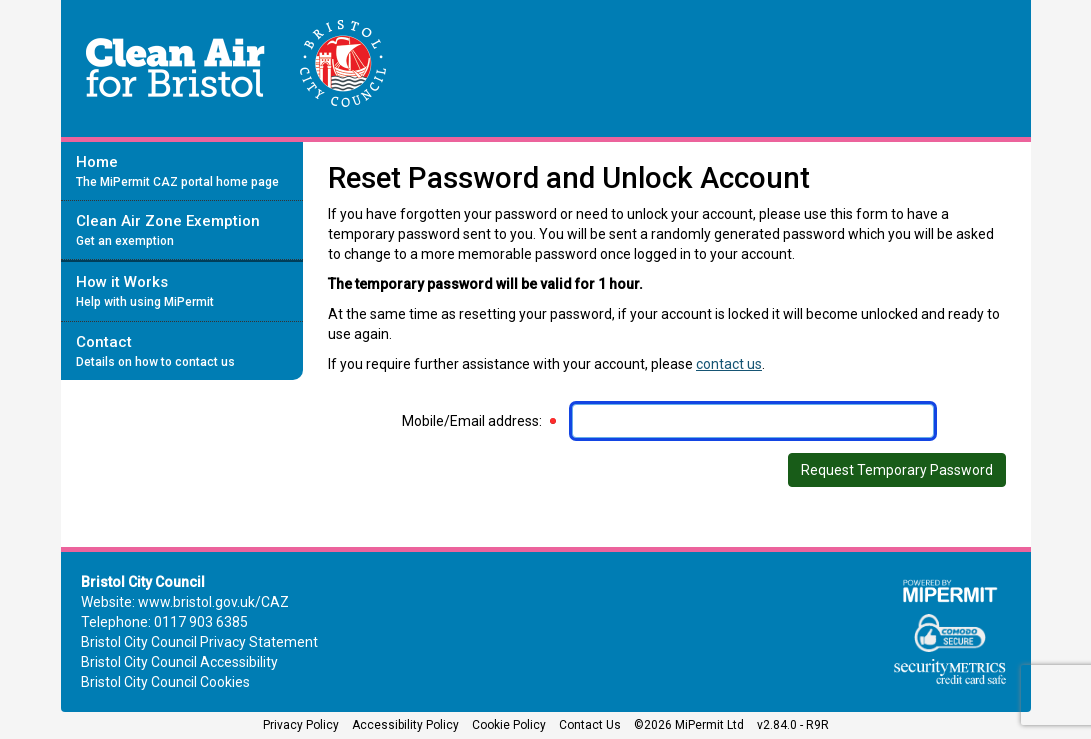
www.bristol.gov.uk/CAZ (213, 602)
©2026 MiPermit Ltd (689, 725)
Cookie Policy (509, 725)
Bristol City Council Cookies (165, 682)
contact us (729, 364)
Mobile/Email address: (472, 421)
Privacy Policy (301, 725)
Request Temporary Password (897, 470)
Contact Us (590, 725)
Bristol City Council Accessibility (179, 662)
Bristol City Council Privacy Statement (199, 642)
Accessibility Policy (405, 725)
